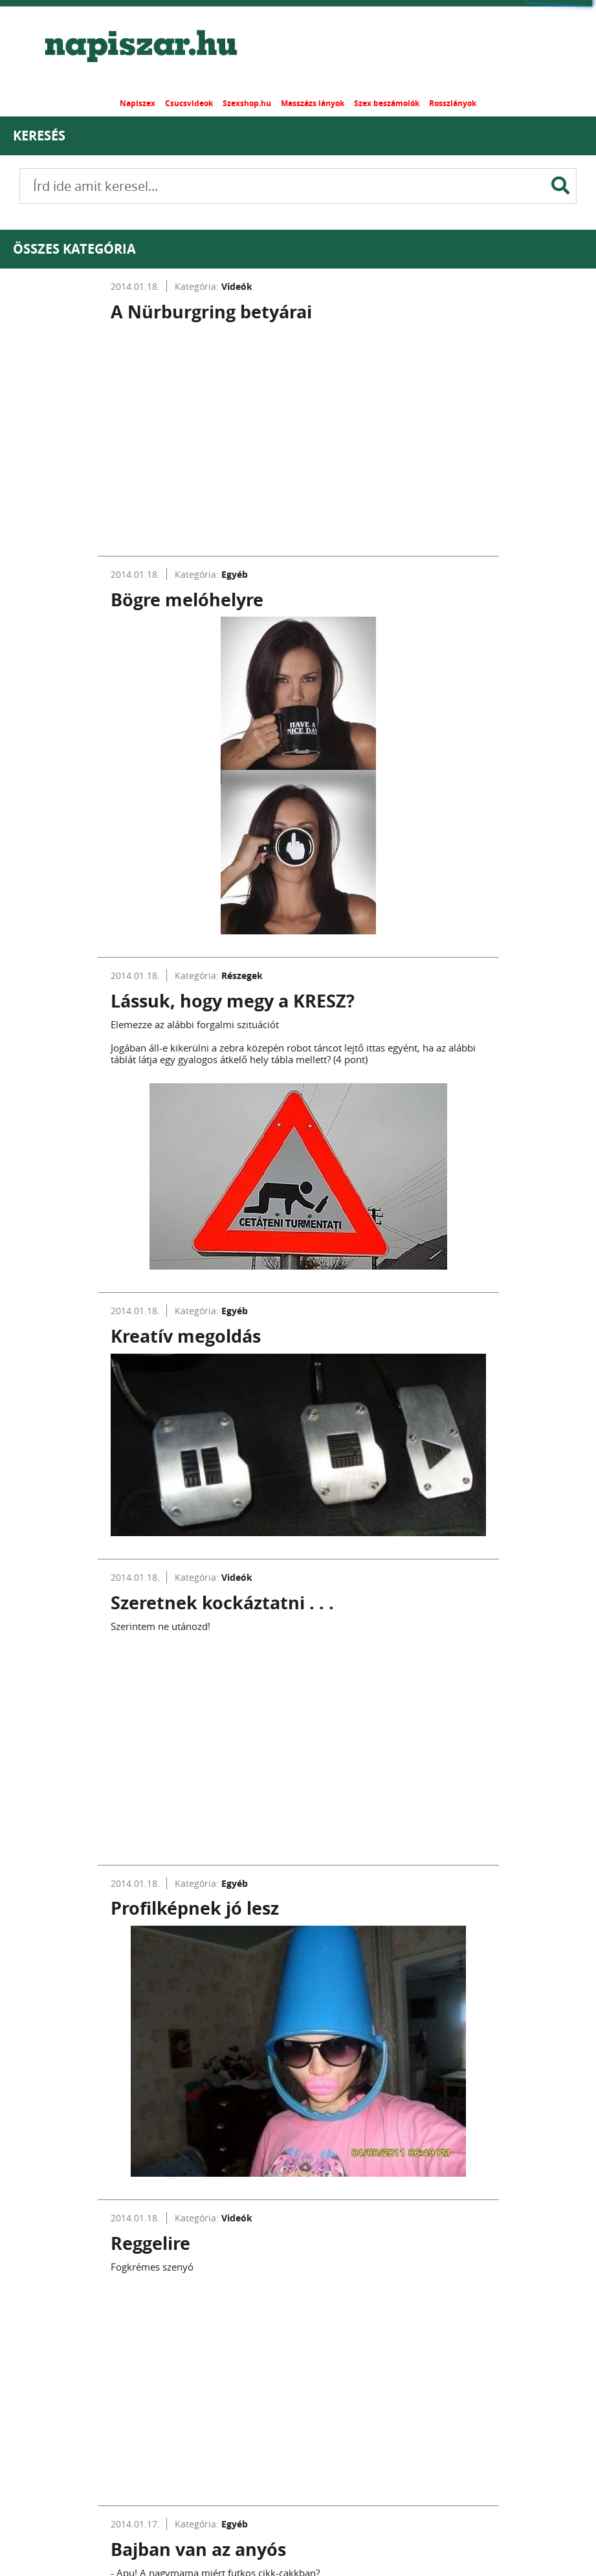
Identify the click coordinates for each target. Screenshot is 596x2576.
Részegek (242, 975)
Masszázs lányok (312, 103)
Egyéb (234, 574)
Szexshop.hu (247, 103)
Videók (236, 286)
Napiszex (137, 103)
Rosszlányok (452, 103)
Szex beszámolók (386, 103)
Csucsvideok (189, 103)
